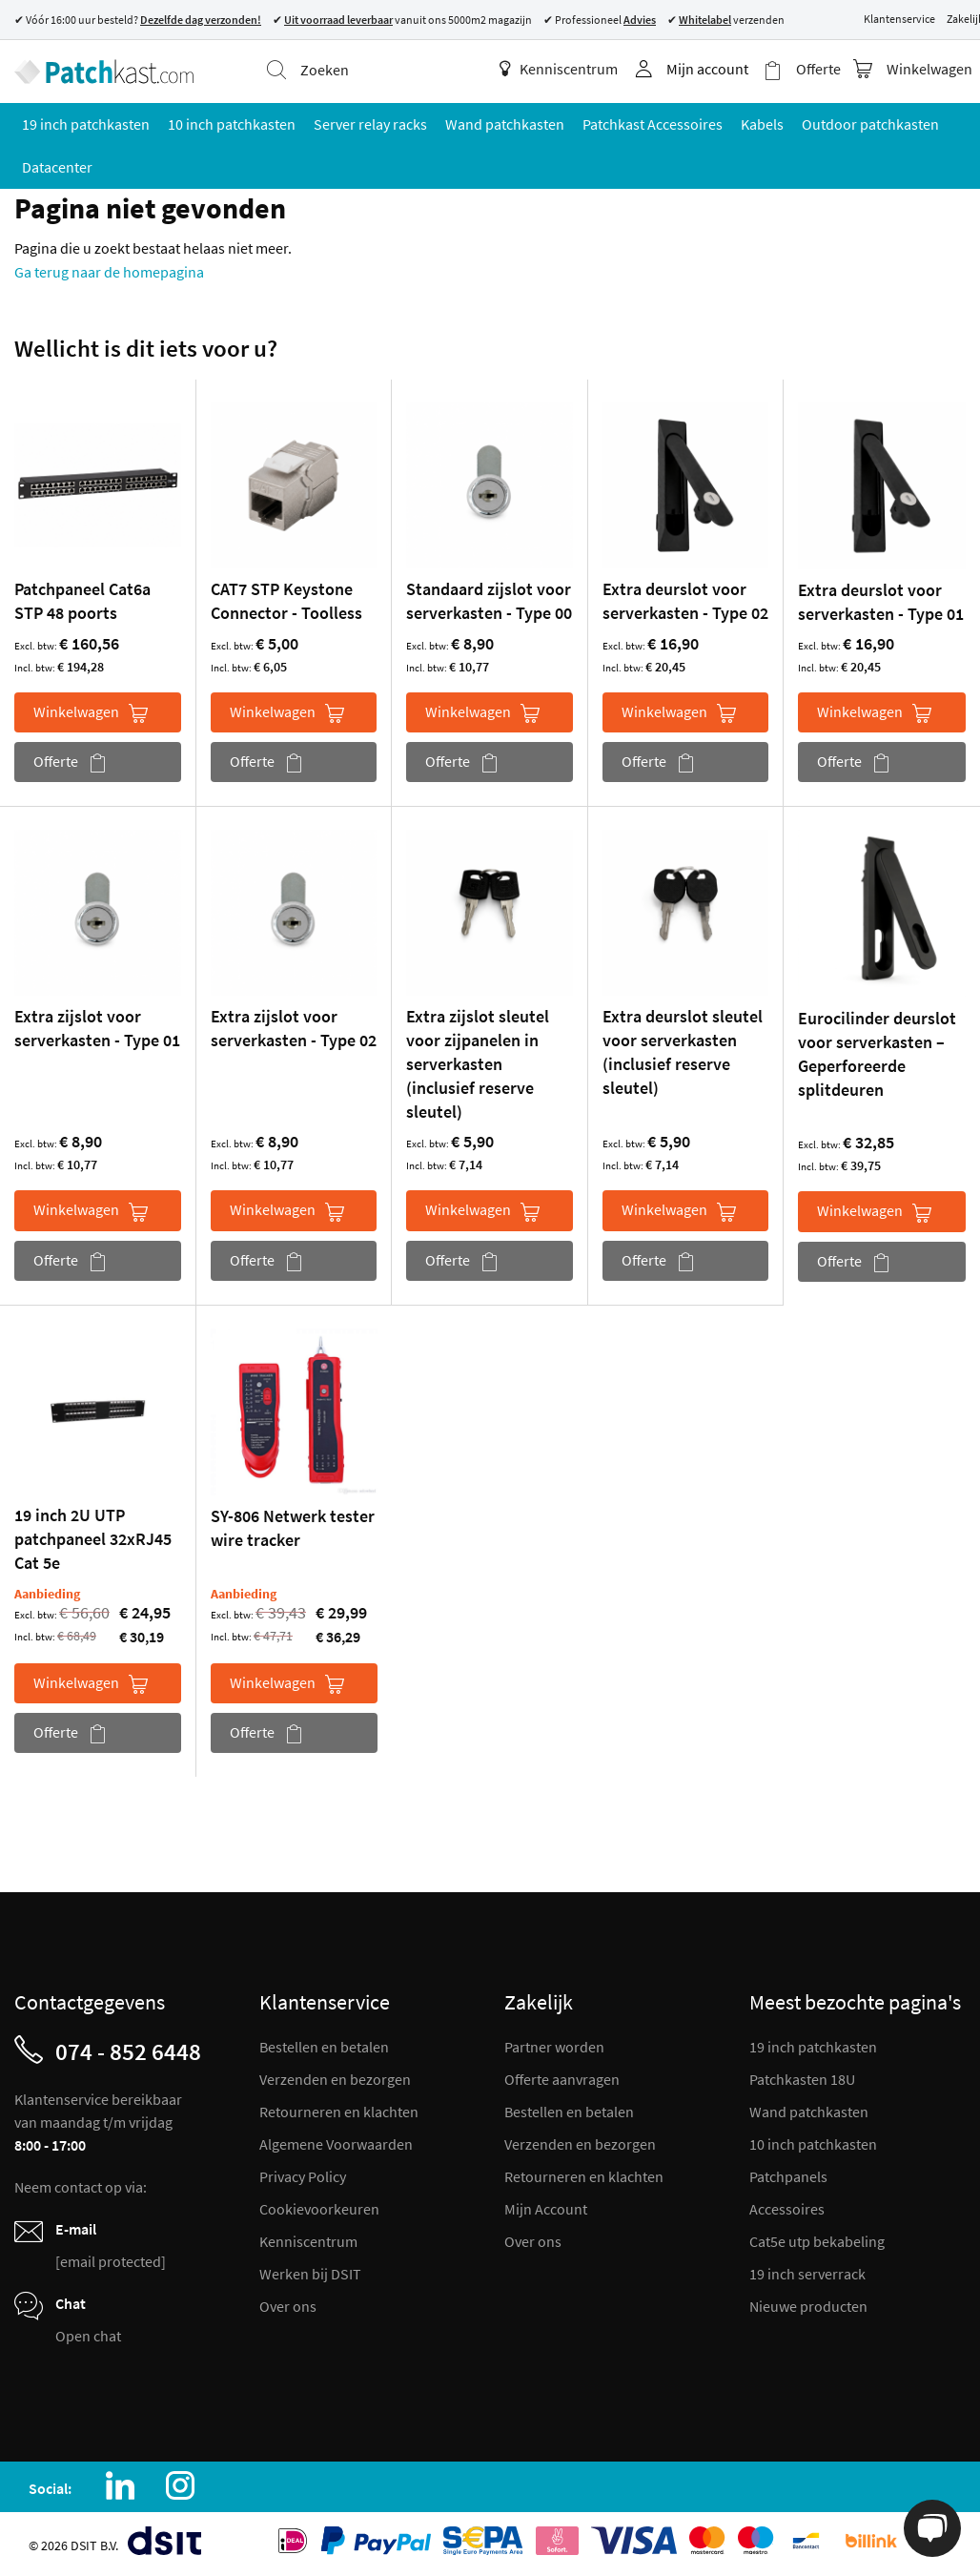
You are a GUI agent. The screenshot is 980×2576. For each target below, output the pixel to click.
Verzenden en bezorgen (335, 2079)
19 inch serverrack (807, 2273)
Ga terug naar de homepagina (109, 271)
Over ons (287, 2306)
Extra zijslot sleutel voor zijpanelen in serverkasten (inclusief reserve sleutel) (477, 1064)
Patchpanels (788, 2176)
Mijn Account (545, 2208)
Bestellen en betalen (324, 2046)
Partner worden (554, 2046)
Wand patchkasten (808, 2111)
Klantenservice (899, 18)
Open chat (88, 2335)
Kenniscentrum (559, 68)
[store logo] (104, 71)
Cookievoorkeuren (319, 2208)
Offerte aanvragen (562, 2079)
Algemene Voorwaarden (336, 2144)
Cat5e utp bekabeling (817, 2241)
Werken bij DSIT (310, 2273)
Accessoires (787, 2208)
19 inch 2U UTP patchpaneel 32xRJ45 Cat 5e (93, 1539)
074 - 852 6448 (128, 2051)
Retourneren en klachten (339, 2111)
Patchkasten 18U (802, 2079)
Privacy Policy (302, 2176)
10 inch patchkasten (813, 2144)
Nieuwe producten (808, 2306)
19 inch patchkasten (813, 2046)
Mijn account (707, 68)
